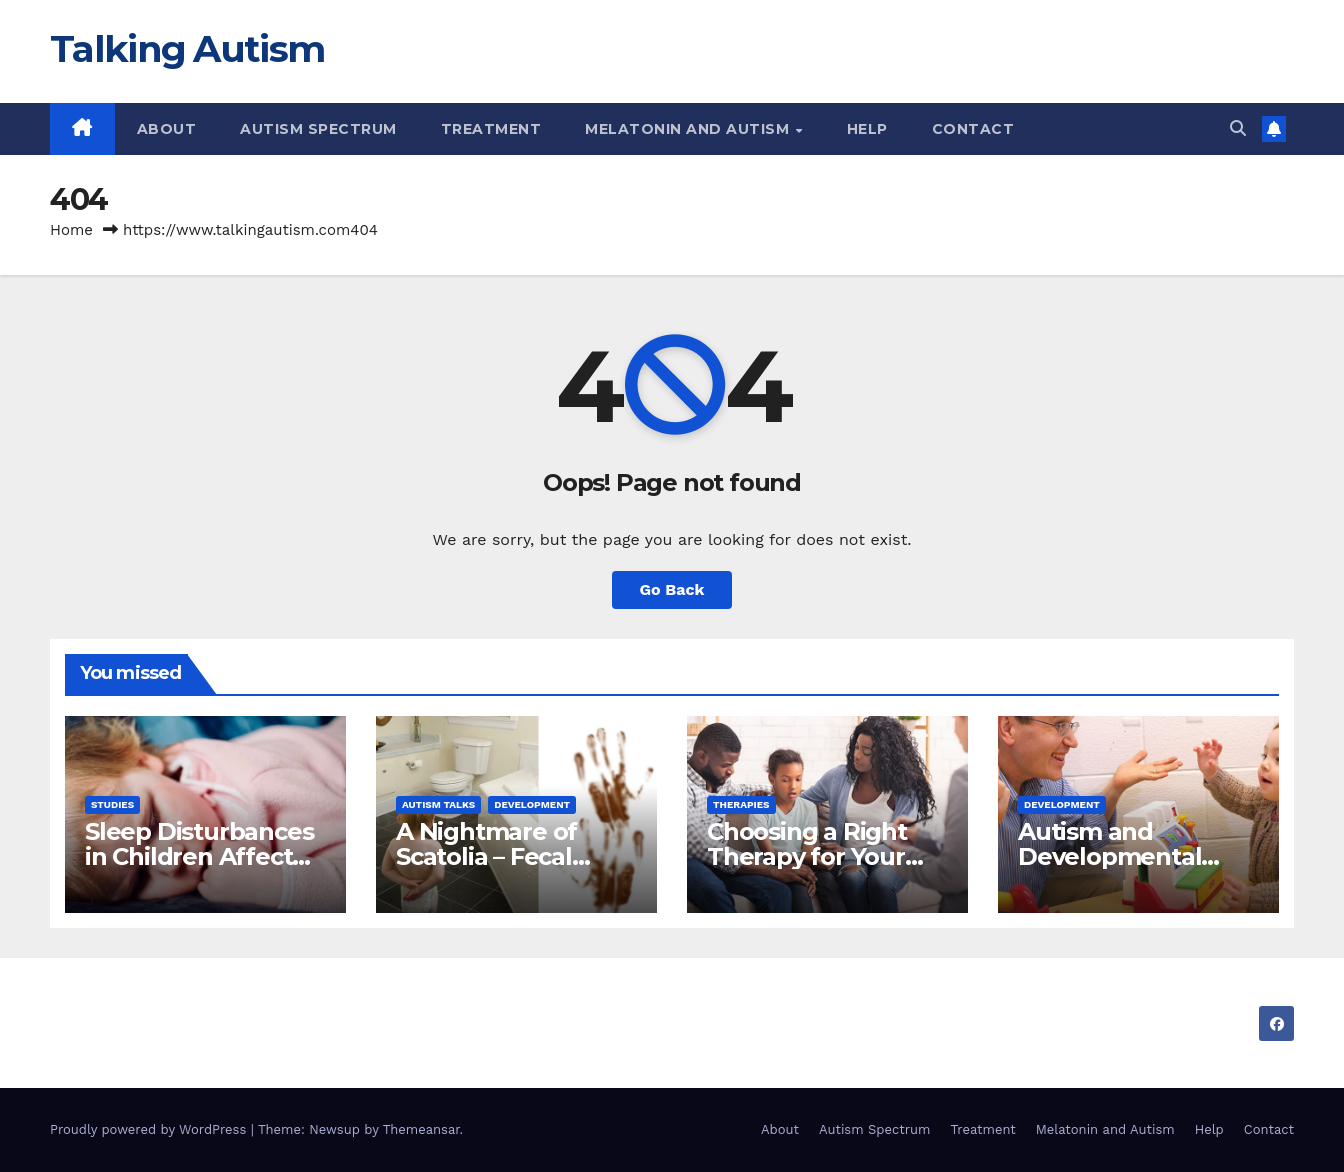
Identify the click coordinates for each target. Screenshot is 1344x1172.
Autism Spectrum (318, 129)
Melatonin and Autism (689, 129)
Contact (973, 129)
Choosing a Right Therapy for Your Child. (807, 856)
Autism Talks (438, 804)
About (167, 129)
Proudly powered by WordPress (150, 1129)
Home (71, 230)
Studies (112, 804)
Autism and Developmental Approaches (1109, 856)
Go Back (672, 589)
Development (532, 804)
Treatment (491, 129)
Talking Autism (187, 48)
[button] (1238, 128)
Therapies (741, 804)
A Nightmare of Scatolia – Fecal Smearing (486, 856)
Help (867, 129)
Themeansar (421, 1129)
